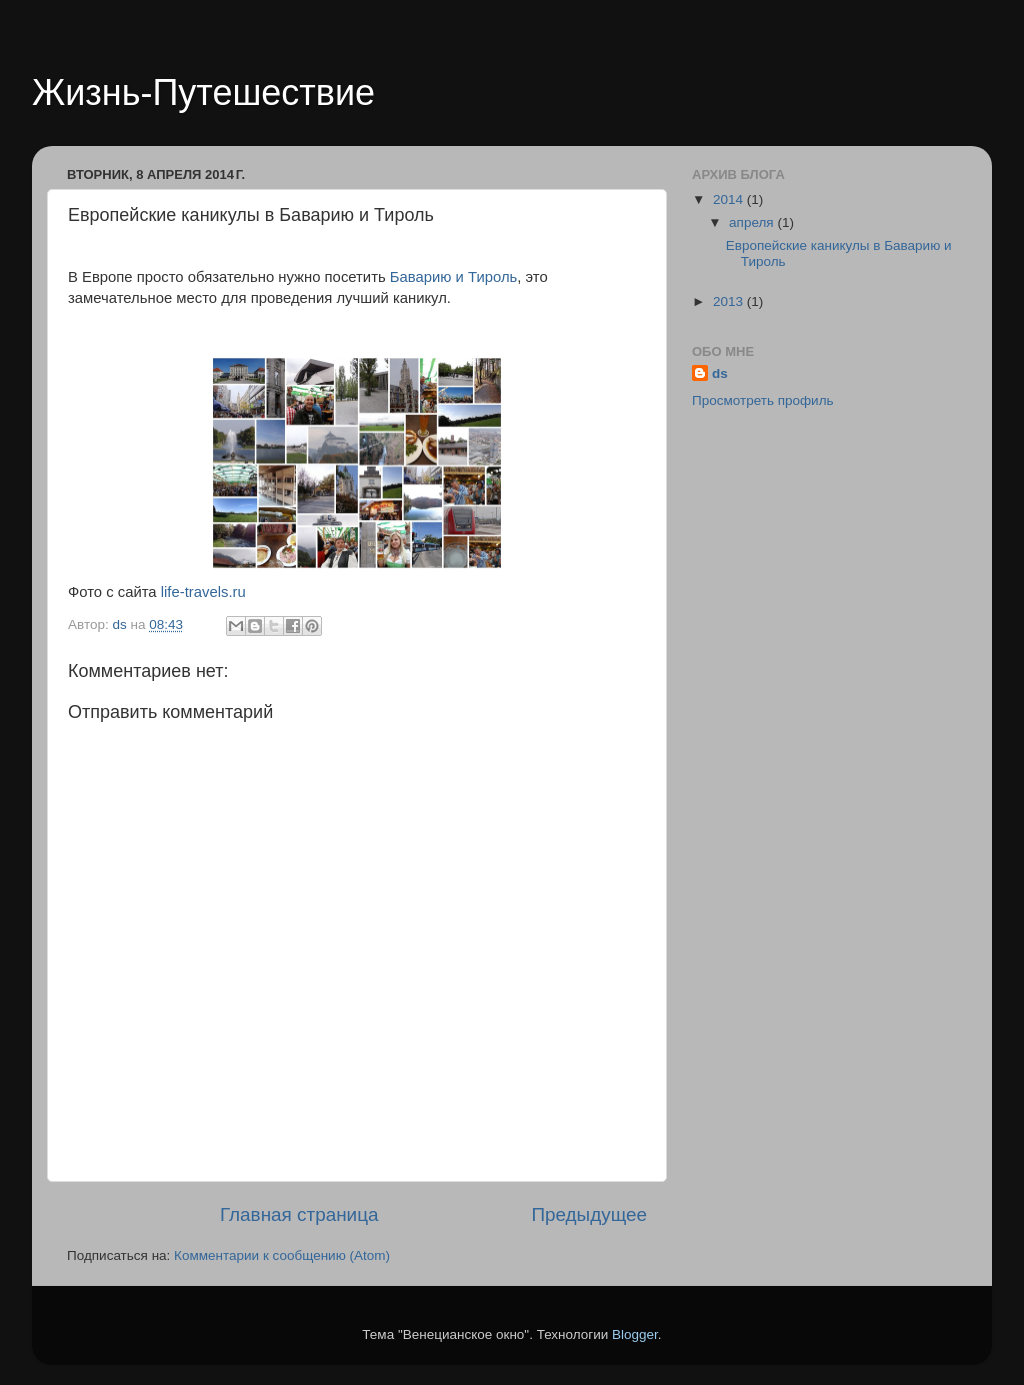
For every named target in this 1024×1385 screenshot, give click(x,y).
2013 (730, 301)
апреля (753, 222)
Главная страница (299, 1214)
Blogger (635, 1334)
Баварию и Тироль (453, 277)
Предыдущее (589, 1214)
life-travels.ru (203, 592)
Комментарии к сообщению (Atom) (282, 1255)
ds (720, 373)
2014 (730, 199)
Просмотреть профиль (763, 400)
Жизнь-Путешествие (203, 92)
